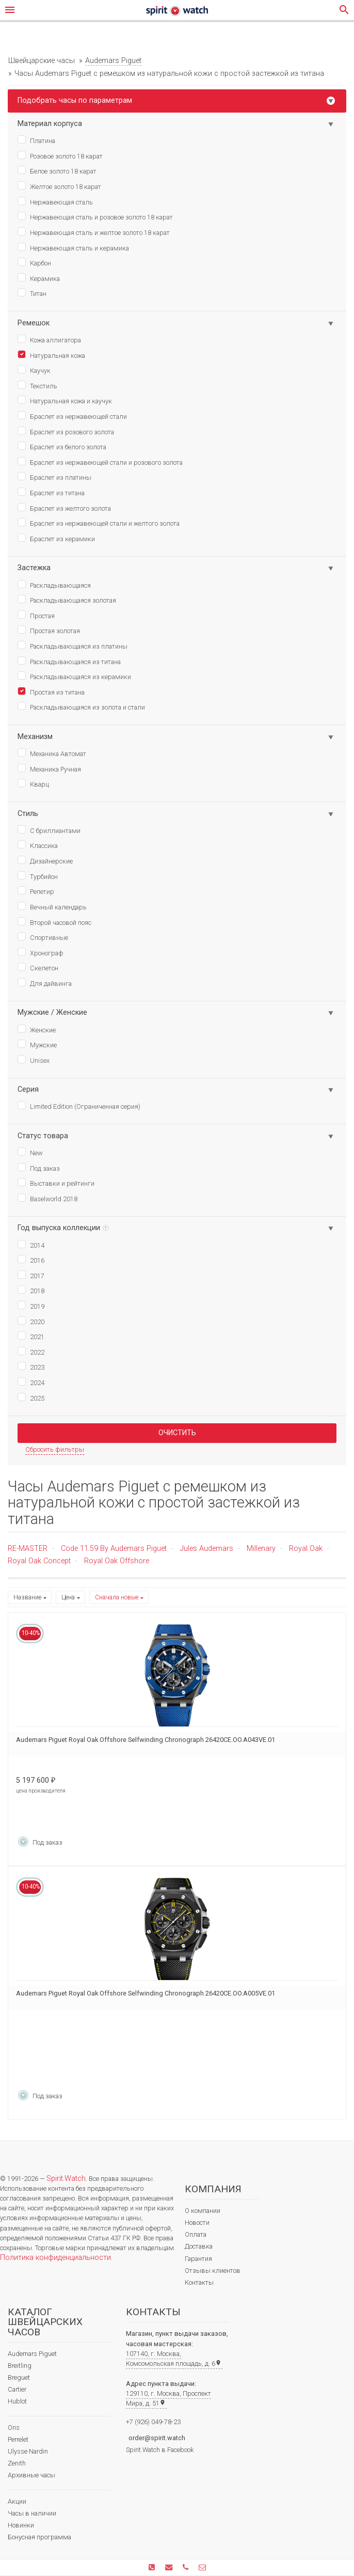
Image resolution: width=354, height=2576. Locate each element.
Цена (68, 1597)
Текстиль (37, 385)
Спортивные (43, 936)
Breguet (19, 2377)
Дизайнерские (45, 860)
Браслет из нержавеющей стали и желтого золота (99, 522)
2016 (31, 1259)
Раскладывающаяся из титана (69, 661)
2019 (31, 1305)
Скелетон (38, 967)
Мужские (37, 1044)
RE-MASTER (27, 1548)
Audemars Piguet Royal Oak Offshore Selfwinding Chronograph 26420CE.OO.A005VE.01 (145, 1993)
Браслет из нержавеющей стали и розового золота (100, 461)
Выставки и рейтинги (56, 1182)
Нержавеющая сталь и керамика (73, 247)
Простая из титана (51, 691)
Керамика (39, 277)
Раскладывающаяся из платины (72, 645)
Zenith (17, 2463)
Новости (197, 2222)
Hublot (17, 2401)
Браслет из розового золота (66, 431)
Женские (37, 1029)
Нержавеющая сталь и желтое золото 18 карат (94, 232)
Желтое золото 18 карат (59, 186)
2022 (31, 1351)
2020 (31, 1321)
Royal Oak (306, 1548)
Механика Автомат (52, 753)
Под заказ (39, 1167)
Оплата (195, 2234)
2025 (31, 1397)
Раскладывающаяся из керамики (74, 676)
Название (27, 1597)
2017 (31, 1275)
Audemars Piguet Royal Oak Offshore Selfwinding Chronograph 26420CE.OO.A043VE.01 (145, 1739)
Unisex (34, 1059)
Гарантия (198, 2259)
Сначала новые (116, 1597)
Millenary (261, 1548)
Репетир (36, 891)
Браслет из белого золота (62, 446)
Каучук (34, 369)
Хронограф (40, 952)
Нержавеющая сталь (55, 201)
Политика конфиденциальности (55, 2257)
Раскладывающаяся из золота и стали (81, 706)
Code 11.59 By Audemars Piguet (114, 1548)
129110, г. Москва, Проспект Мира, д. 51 (168, 2398)
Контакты (199, 2282)
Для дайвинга (45, 982)
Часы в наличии (32, 2513)
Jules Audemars (206, 1548)
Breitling (19, 2365)
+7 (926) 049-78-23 (153, 2422)
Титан (32, 292)
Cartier (17, 2389)
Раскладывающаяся (54, 584)
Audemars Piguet (32, 2354)
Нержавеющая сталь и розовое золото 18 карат (95, 216)
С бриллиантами (49, 830)
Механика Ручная (49, 768)
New (30, 1152)
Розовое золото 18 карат (60, 155)
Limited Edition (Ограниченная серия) (79, 1105)
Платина (36, 140)
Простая (36, 615)
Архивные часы (31, 2475)
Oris (14, 2427)
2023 (31, 1366)
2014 (31, 1244)
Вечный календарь (52, 906)
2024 (31, 1382)
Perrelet (18, 2439)
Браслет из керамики (56, 538)
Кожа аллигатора (49, 339)
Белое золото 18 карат (57, 170)
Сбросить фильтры (54, 1449)
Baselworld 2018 (47, 1198)
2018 (31, 1290)
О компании (202, 2210)
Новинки (21, 2525)
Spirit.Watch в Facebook (160, 2450)
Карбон (34, 262)
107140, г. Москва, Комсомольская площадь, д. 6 (173, 2358)
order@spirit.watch (156, 2438)
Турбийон (38, 876)
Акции (17, 2501)
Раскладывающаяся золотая (67, 599)
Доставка (199, 2246)
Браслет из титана (51, 492)
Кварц (33, 783)
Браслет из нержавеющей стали (72, 415)
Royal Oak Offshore (116, 1561)
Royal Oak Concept (39, 1561)
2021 (31, 1336)
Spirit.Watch (66, 2178)
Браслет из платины (54, 476)
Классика (38, 845)
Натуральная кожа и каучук (65, 400)
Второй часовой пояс (54, 921)
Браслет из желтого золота (64, 507)
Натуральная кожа (51, 354)
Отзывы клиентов (212, 2270)
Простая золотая (49, 630)
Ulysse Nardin (28, 2451)
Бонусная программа (39, 2537)
